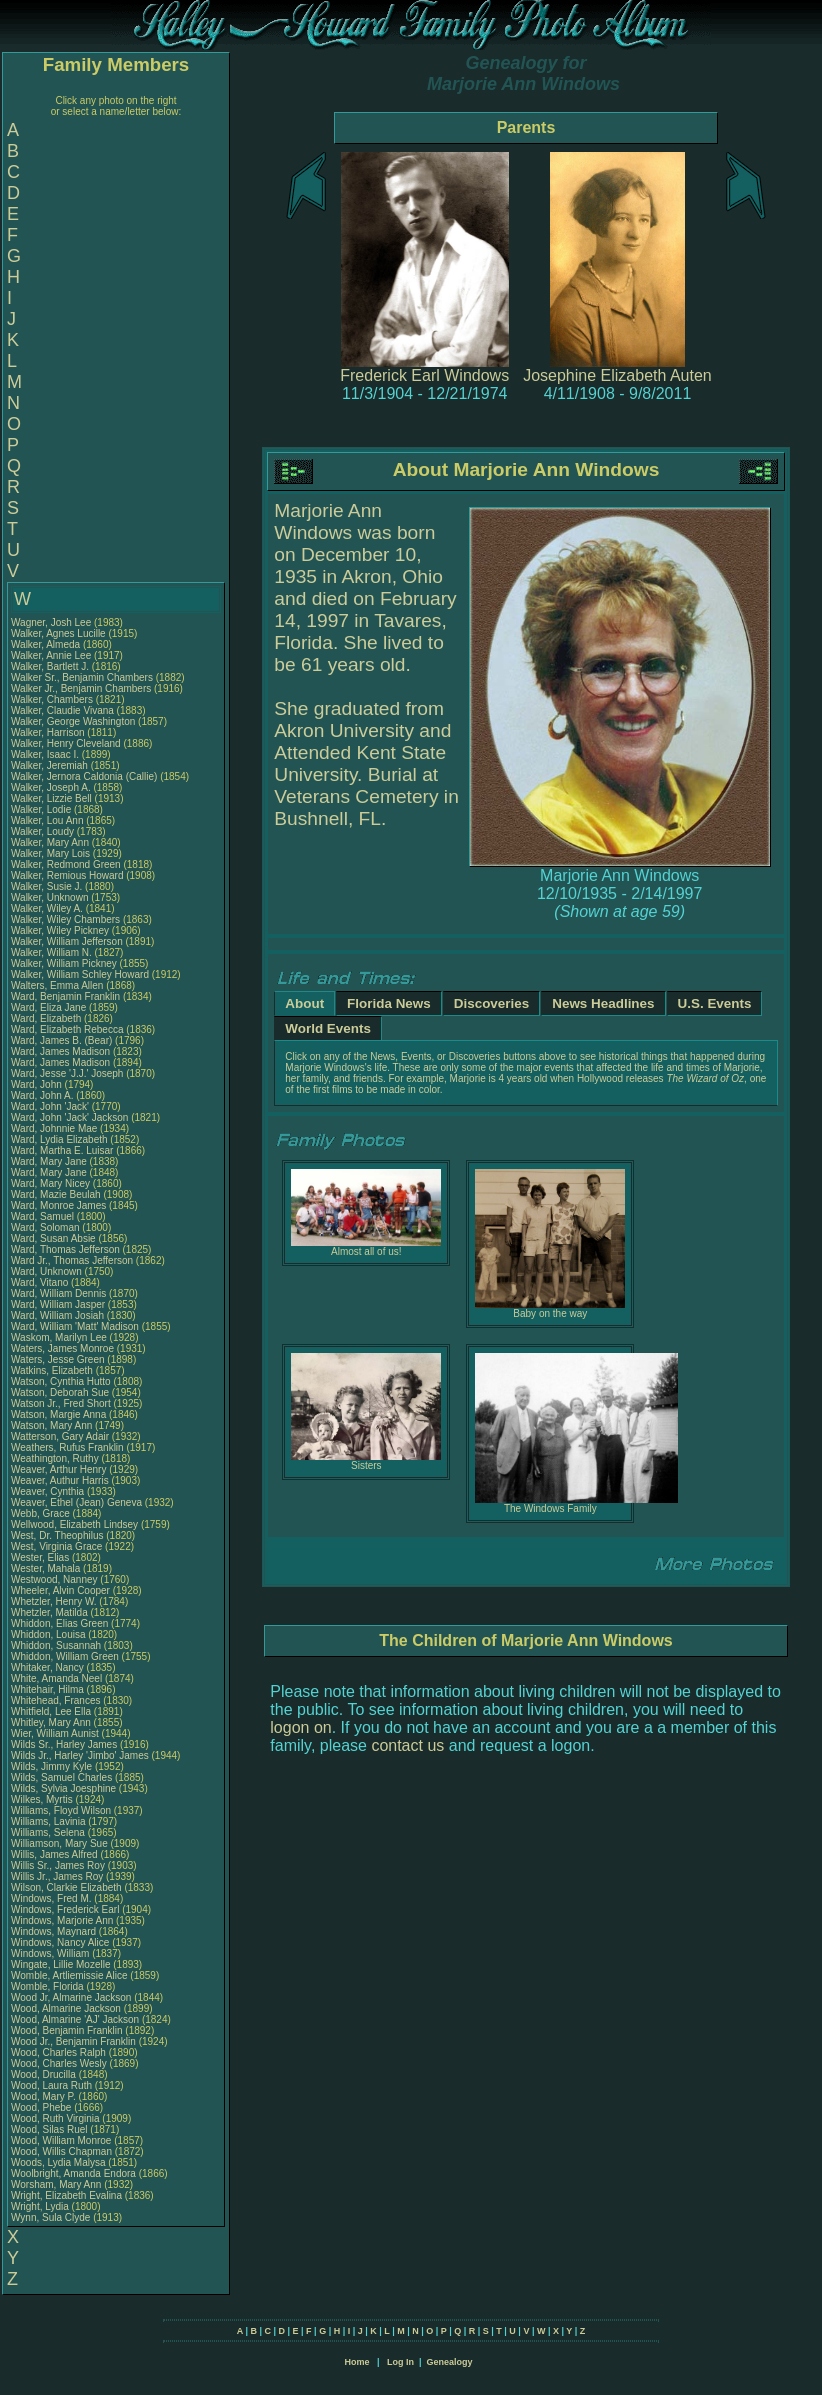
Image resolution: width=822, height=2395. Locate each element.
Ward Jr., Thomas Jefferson (72, 1260)
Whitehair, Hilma (49, 1689)
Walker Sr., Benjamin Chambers (82, 677)
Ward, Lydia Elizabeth (59, 1139)
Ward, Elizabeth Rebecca (67, 1029)
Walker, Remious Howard (67, 875)
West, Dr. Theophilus (58, 1535)
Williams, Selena (49, 1832)
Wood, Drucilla (45, 2074)
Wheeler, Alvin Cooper (60, 1590)
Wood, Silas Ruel (49, 2129)
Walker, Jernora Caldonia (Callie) (84, 776)
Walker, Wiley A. (47, 908)
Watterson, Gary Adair (60, 1436)
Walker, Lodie (42, 809)
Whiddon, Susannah (57, 1645)
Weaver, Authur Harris (60, 1480)
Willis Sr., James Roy (58, 1865)
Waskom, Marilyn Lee (59, 1337)
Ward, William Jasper (58, 1304)
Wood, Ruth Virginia (55, 2118)
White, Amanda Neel (56, 1678)
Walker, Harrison (49, 732)
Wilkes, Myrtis (43, 1799)
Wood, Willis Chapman (61, 2151)
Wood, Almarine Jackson (66, 2008)
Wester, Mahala (47, 1568)
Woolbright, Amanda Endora (73, 2173)
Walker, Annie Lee (51, 655)
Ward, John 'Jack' (50, 1106)
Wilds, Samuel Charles (61, 1777)
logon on (300, 1727)
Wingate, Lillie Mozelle (61, 1964)
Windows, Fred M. (51, 1898)
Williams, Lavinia (49, 1821)
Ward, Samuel (44, 1216)
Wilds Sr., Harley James (64, 1744)
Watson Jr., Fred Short (61, 1403)
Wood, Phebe (42, 2107)
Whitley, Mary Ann (51, 1722)
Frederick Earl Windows (424, 375)
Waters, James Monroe (62, 1348)
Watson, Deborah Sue (60, 1392)
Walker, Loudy (44, 831)
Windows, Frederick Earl (65, 1909)
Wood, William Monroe (61, 2140)
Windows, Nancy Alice (60, 1942)
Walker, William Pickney (64, 963)
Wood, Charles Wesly (59, 2063)
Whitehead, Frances (57, 1700)
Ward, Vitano (41, 1282)
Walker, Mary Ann (50, 842)
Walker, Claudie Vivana (62, 710)
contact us (407, 1745)
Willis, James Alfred (54, 1854)
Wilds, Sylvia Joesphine (63, 1788)
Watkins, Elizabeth (53, 1370)
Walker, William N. (51, 952)
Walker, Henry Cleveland (66, 743)
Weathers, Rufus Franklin (67, 1447)
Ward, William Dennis (58, 1293)
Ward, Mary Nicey (50, 1183)
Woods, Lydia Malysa (58, 2162)
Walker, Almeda (47, 644)
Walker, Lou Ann (47, 820)
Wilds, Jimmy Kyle (51, 1766)
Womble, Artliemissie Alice (69, 1975)
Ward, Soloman (46, 1227)
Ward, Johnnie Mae (54, 1128)
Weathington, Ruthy (56, 1458)
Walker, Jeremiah (51, 765)
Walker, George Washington (73, 721)
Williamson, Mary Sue (59, 1843)
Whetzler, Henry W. (54, 1601)
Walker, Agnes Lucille (58, 633)
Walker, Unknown (51, 897)
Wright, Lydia (41, 2206)
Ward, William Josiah (57, 1315)
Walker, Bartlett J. (50, 666)
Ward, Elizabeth (47, 1018)
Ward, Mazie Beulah (56, 1194)
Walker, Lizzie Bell (51, 798)
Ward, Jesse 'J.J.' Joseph (67, 1073)
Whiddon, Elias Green (59, 1623)
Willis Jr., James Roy (57, 1876)
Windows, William (51, 1953)
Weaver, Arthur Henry (58, 1469)
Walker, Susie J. (46, 886)
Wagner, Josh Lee (51, 622)
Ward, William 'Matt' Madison (75, 1326)
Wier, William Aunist (55, 1733)
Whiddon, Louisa (49, 1634)
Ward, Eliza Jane (48, 1007)
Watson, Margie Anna (58, 1414)
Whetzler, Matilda (50, 1612)
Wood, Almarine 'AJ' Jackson (75, 2019)
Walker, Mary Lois (50, 853)
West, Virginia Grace (56, 1546)
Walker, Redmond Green (66, 864)
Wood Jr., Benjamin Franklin (73, 2041)
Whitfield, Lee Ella (51, 1711)
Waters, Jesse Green (58, 1359)
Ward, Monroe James (58, 1205)
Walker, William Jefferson (67, 941)
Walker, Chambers (53, 699)
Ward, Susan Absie (53, 1238)
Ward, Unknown (48, 1271)
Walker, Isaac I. (45, 754)
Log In (400, 2362)
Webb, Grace (42, 1513)
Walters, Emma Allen (57, 985)
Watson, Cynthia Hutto (61, 1381)
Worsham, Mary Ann (56, 2184)
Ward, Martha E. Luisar (62, 1150)
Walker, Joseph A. (51, 787)
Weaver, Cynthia (49, 1491)
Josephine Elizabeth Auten (617, 375)
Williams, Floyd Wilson (61, 1810)
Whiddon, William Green (65, 1656)
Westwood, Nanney (55, 1579)
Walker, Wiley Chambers (65, 919)
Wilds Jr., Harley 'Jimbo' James (80, 1755)
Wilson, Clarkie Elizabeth (66, 1887)
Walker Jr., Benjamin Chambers (81, 688)
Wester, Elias (41, 1557)
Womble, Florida (48, 1986)
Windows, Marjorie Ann (62, 1920)
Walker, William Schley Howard (80, 974)
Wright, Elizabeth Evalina (66, 2195)
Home (356, 2362)
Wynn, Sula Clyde (50, 2217)
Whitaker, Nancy (49, 1667)
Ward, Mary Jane (49, 1161)
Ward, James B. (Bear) (61, 1040)
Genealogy (450, 2362)
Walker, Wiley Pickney (60, 930)
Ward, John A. (42, 1095)
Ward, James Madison (60, 1051)
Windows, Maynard (55, 1931)
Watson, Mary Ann (53, 1425)
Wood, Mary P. (43, 2096)
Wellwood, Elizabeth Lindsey (74, 1524)
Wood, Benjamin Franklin (67, 2030)
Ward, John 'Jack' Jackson (69, 1117)
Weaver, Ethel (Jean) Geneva (76, 1502)
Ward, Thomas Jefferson (65, 1249)
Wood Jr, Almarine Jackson (71, 1997)
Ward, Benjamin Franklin (65, 996)
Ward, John (38, 1084)
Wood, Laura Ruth (51, 2085)
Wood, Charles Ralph (58, 2052)
